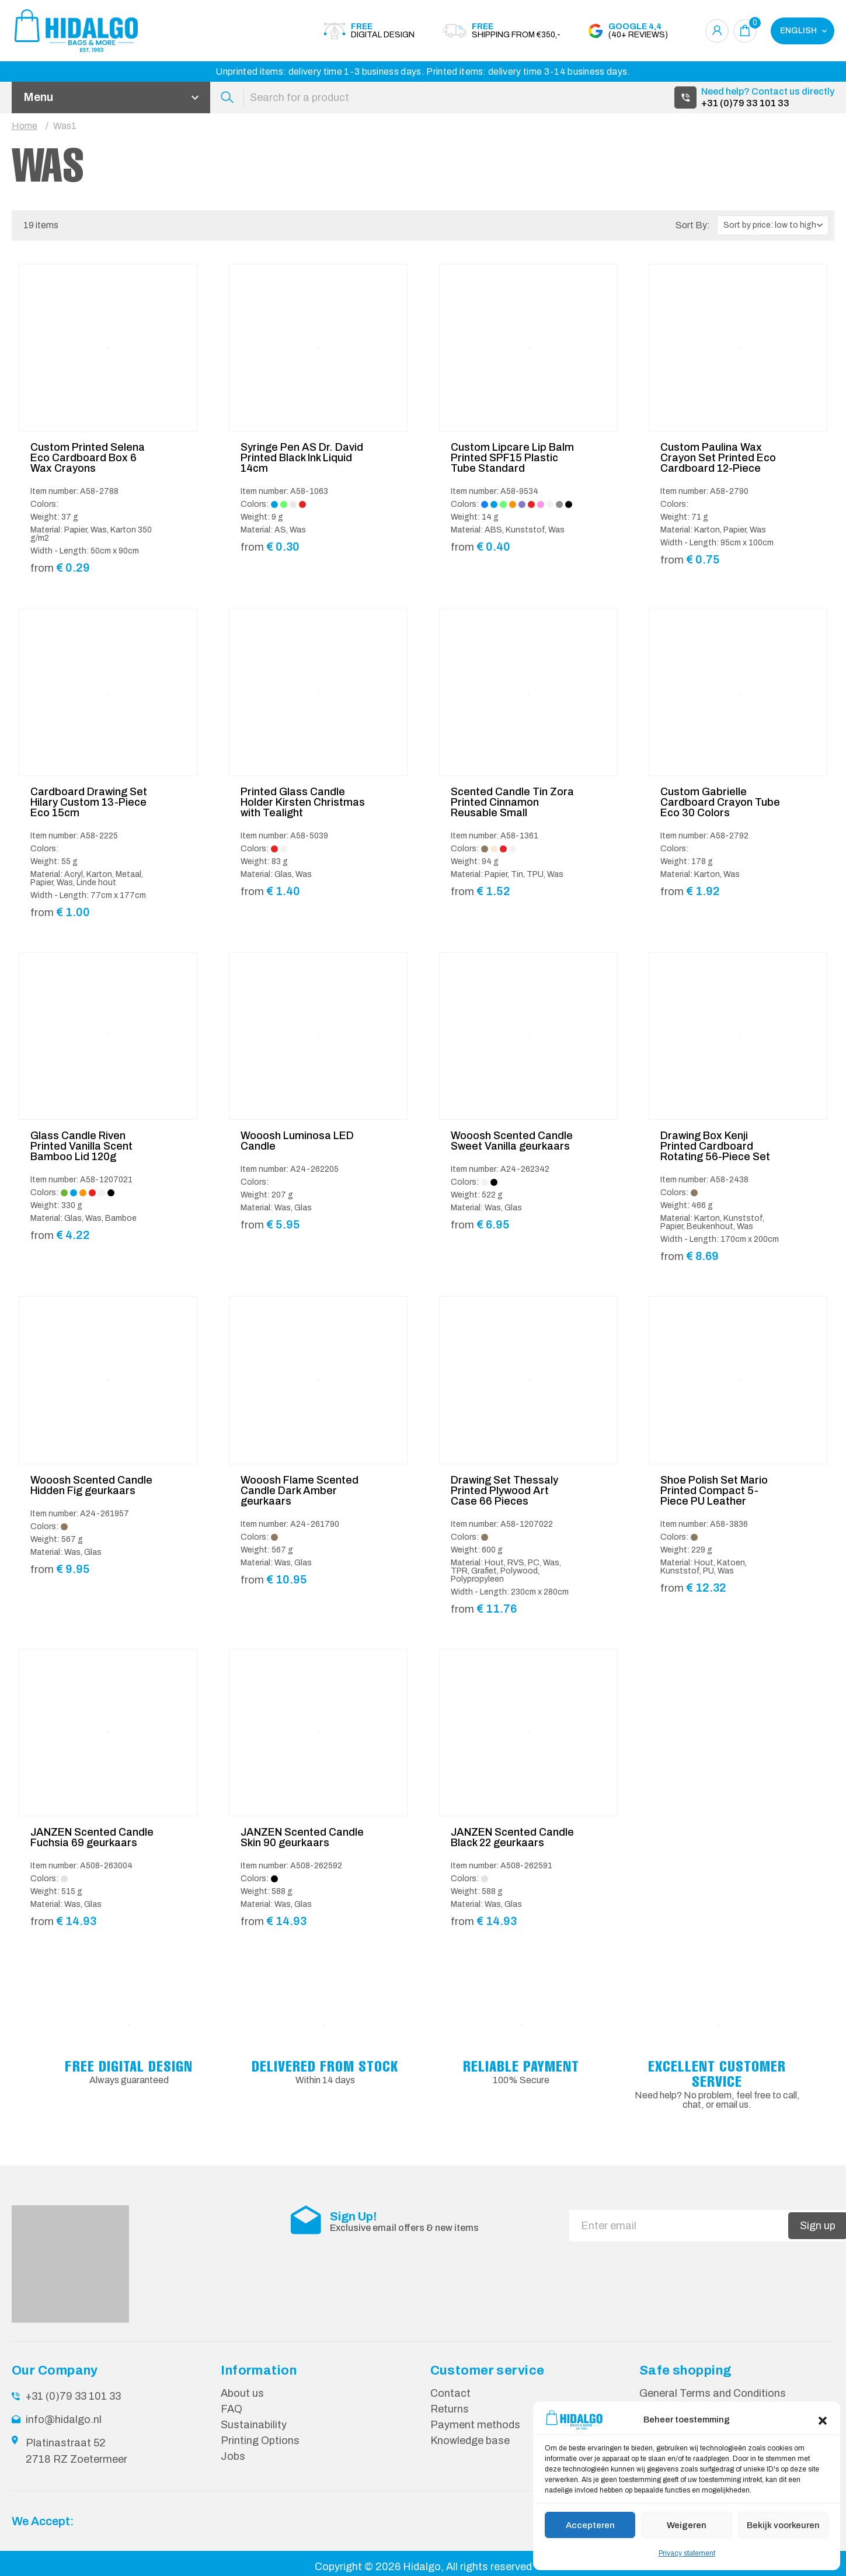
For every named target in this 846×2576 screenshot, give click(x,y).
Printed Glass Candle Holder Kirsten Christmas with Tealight (303, 802)
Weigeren (686, 2525)
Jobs (233, 2456)
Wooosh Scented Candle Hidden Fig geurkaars (91, 1485)
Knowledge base (470, 2440)
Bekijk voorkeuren (783, 2525)
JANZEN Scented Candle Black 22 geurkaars (512, 1837)
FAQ (231, 2409)
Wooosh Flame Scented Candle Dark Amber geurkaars (299, 1490)
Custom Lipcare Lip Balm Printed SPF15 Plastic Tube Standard (512, 457)
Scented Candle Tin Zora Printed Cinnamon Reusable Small (512, 802)
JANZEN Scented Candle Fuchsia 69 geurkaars (92, 1837)
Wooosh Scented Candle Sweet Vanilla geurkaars (512, 1141)
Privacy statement (687, 2553)
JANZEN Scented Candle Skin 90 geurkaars (302, 1837)
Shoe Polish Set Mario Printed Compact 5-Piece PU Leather (714, 1490)
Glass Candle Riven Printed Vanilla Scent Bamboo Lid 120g (81, 1146)
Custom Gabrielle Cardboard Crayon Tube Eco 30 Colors (720, 802)
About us (242, 2393)
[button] (822, 2419)
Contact (450, 2393)
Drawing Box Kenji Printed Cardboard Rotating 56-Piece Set (715, 1146)
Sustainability (254, 2425)
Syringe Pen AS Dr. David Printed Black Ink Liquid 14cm (302, 457)
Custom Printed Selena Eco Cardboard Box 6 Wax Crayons (87, 457)
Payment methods (475, 2425)
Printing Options (260, 2440)
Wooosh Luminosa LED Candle (297, 1141)
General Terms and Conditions (712, 2393)
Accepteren (590, 2525)
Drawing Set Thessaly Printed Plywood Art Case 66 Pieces (504, 1490)
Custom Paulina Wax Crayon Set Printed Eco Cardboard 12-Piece (718, 457)
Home (24, 126)
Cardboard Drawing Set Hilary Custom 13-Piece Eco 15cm (88, 802)
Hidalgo (422, 2566)
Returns (449, 2409)
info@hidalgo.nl (64, 2419)
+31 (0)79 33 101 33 (745, 103)
